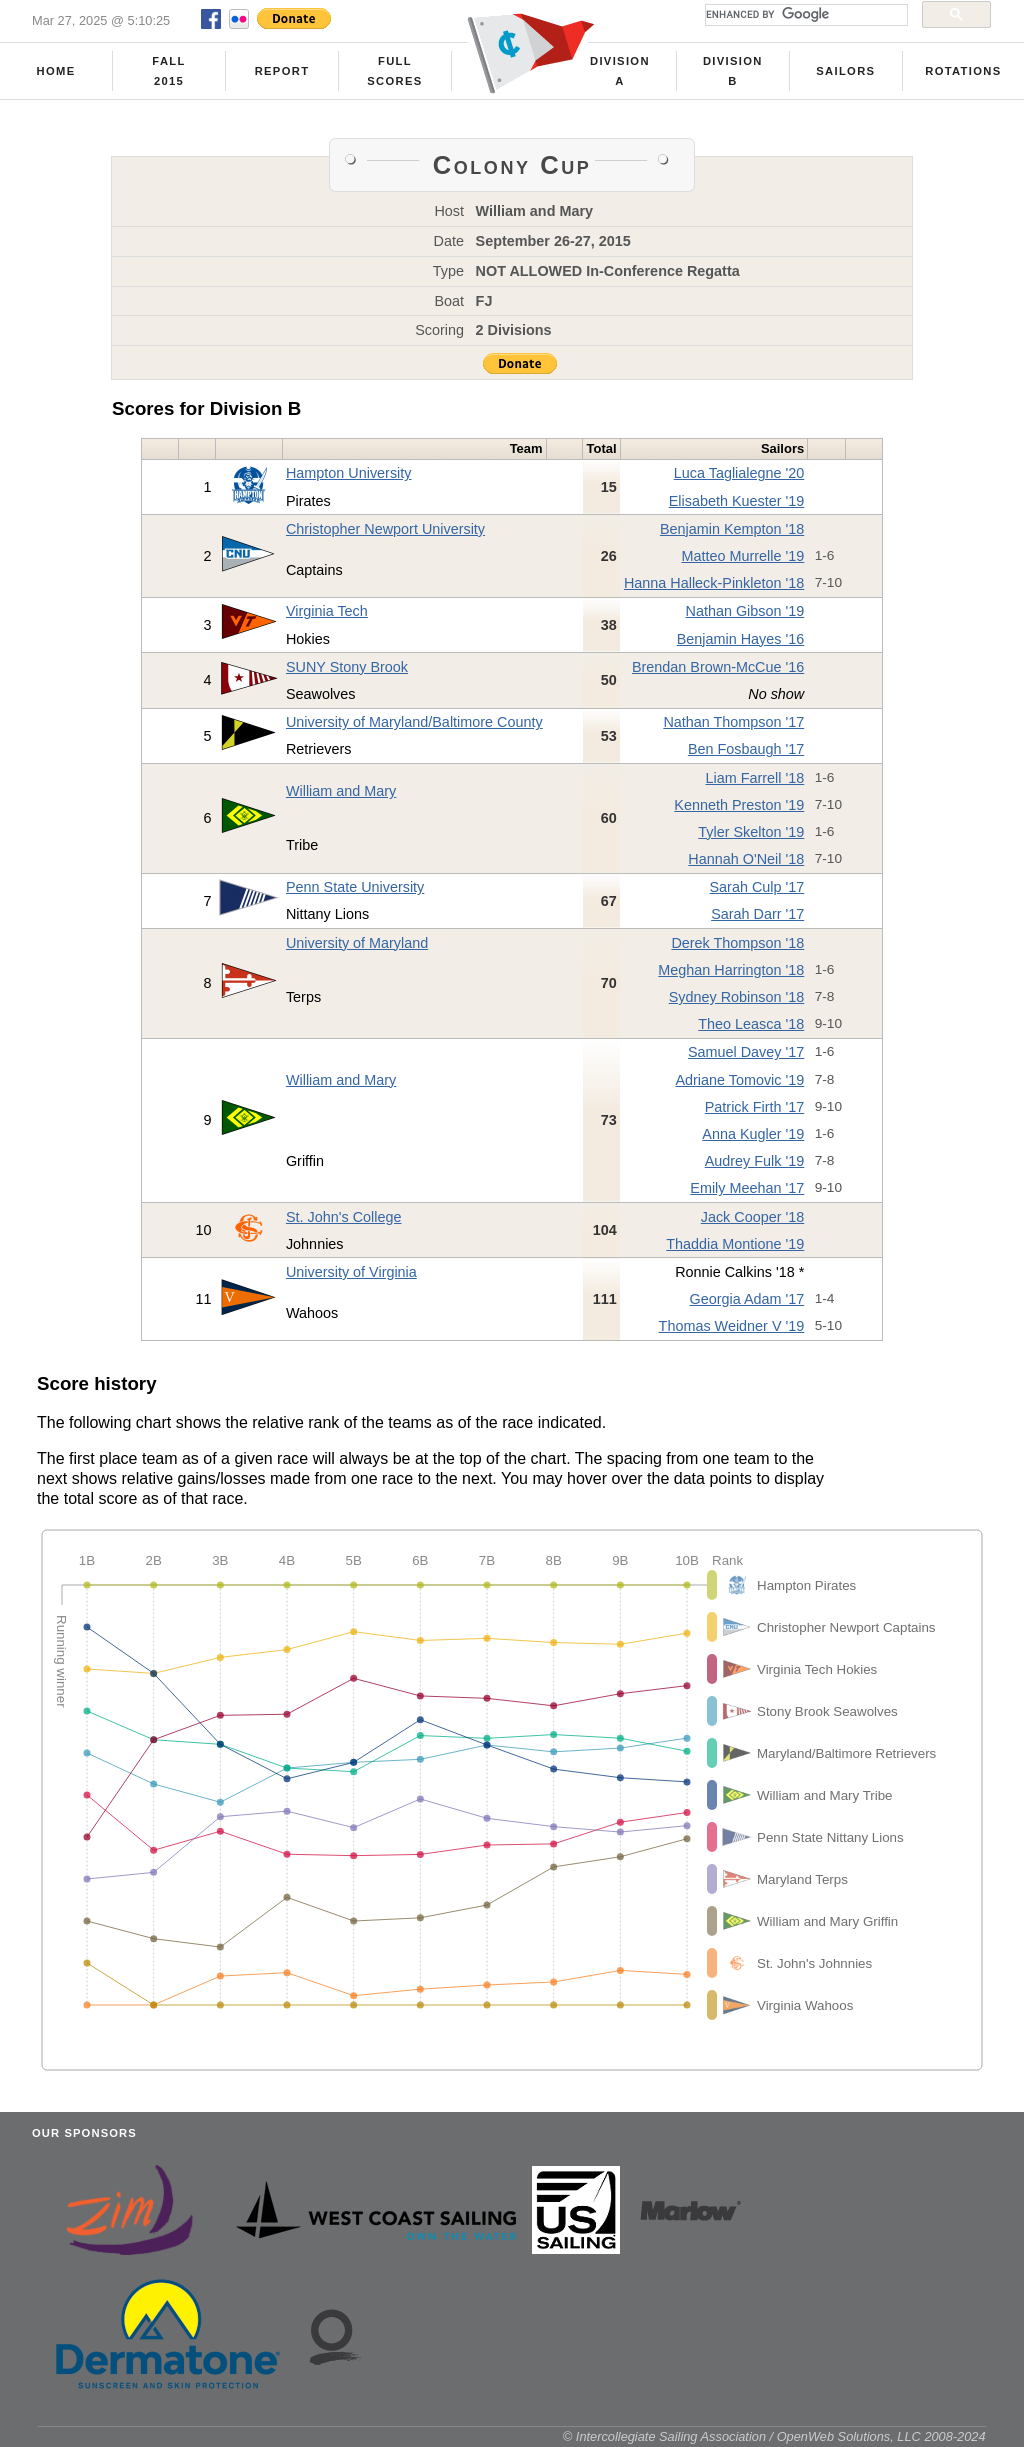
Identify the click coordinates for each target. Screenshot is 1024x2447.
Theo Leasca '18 (751, 1024)
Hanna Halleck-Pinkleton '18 (714, 583)
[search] (804, 15)
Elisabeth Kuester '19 (737, 501)
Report (282, 71)
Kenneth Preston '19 (739, 805)
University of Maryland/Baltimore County (414, 722)
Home (56, 71)
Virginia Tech (327, 611)
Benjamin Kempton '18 (732, 529)
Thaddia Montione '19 (735, 1244)
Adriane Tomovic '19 (739, 1080)
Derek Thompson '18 (737, 943)
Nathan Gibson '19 (745, 611)
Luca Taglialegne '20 (739, 473)
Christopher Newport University (385, 529)
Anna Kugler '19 (753, 1134)
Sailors (845, 71)
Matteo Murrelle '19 (743, 556)
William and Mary (341, 791)
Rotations (963, 71)
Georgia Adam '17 (747, 1299)
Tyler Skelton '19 (751, 832)
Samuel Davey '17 (746, 1052)
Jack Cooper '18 (753, 1217)
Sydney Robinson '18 (737, 997)
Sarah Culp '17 (757, 887)
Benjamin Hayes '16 (741, 639)
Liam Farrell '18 (755, 778)
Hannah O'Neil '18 (746, 859)
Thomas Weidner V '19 (732, 1326)
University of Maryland (357, 943)
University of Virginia (351, 1272)
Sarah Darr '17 (757, 914)
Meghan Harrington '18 (731, 970)
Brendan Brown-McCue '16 (718, 667)
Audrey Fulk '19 (755, 1161)
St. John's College (344, 1217)
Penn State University (355, 887)
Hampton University (349, 473)
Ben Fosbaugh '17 (746, 749)
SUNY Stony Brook (347, 667)
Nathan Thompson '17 (733, 722)
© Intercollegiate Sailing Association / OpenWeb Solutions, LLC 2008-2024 (774, 2436)
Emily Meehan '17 (747, 1188)
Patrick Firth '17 (755, 1107)
